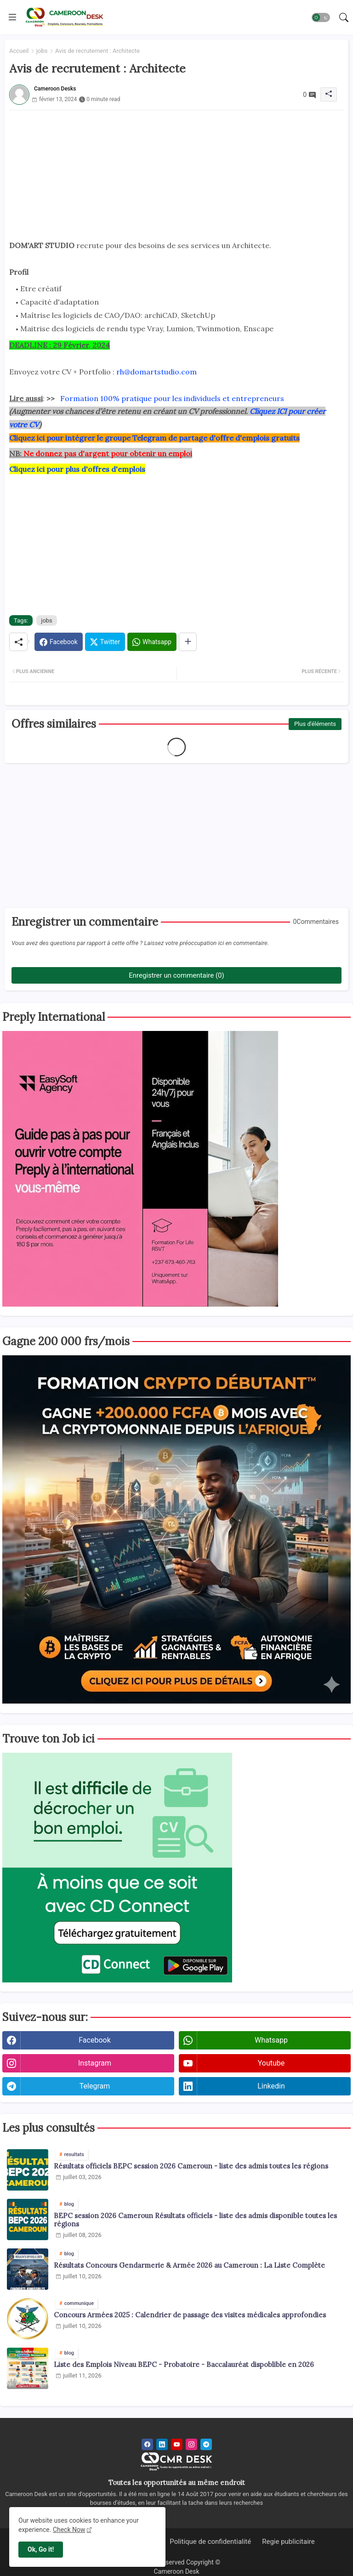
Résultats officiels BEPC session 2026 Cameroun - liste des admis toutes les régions (191, 2166)
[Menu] (12, 17)
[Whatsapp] (151, 642)
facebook (94, 2040)
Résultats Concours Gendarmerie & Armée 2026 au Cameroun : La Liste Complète (189, 2265)
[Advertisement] (176, 174)
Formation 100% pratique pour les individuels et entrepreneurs (172, 398)
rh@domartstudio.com (156, 371)
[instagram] (191, 2444)
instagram (94, 2063)
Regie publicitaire (288, 2541)
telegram (95, 2086)
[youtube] (176, 2444)
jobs (42, 50)
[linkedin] (162, 2444)
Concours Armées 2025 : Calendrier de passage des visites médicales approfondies (190, 2315)
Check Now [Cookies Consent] (69, 2529)
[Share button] (188, 642)
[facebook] (147, 2444)
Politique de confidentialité (210, 2541)
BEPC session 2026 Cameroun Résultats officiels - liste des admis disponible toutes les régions (195, 2220)
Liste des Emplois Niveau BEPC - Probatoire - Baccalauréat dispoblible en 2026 (184, 2365)
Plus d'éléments (315, 723)
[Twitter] (105, 642)
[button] (321, 17)
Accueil (18, 50)
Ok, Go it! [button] (41, 2549)
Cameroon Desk (176, 2571)
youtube (271, 2063)
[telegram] (206, 2444)
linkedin (271, 2086)
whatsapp (271, 2040)
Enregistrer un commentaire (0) (176, 975)
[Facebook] (58, 642)
